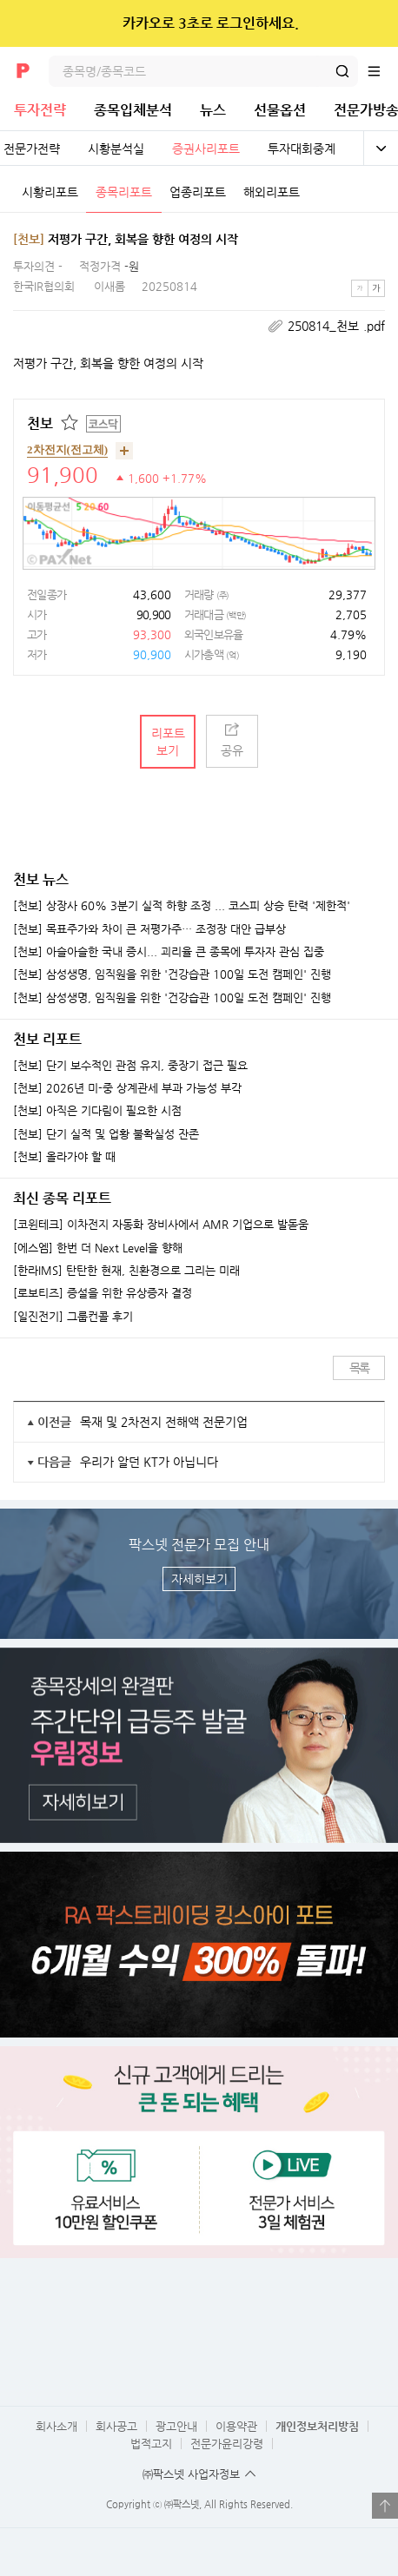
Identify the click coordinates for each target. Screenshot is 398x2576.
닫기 (373, 23)
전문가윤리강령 (226, 2443)
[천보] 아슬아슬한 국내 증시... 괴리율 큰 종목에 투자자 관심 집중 (168, 952)
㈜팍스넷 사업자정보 (191, 2474)
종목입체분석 (133, 110)
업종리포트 (197, 192)
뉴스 (213, 110)
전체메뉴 (382, 71)
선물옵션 (280, 110)
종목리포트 (124, 192)
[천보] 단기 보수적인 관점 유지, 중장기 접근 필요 (130, 1066)
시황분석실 (116, 148)
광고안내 (176, 2426)
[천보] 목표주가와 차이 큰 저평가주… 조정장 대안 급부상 (149, 929)
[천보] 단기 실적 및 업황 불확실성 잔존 (106, 1134)
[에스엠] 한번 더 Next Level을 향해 (97, 1248)
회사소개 (56, 2426)
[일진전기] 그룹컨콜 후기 (73, 1317)
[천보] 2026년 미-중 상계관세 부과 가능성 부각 (127, 1088)
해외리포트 (271, 192)
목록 (359, 1368)
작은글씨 (359, 288)
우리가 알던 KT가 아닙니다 (149, 1462)
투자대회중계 (301, 148)
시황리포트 (50, 192)
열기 (385, 2506)
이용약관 (236, 2426)
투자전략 (40, 110)
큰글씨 (376, 288)
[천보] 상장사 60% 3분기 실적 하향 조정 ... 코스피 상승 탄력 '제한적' (181, 906)
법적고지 (151, 2443)
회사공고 (116, 2426)
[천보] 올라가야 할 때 (64, 1157)
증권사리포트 (206, 148)
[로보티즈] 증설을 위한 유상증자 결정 (102, 1293)
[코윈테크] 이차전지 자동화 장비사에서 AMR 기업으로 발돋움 (160, 1225)
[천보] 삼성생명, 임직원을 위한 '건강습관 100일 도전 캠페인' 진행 (172, 974)
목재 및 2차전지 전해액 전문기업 (164, 1422)
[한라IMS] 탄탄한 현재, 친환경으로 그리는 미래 (126, 1271)
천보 (40, 423)
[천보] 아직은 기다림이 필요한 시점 (97, 1111)
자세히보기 (199, 1579)
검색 (342, 71)
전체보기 (380, 148)
